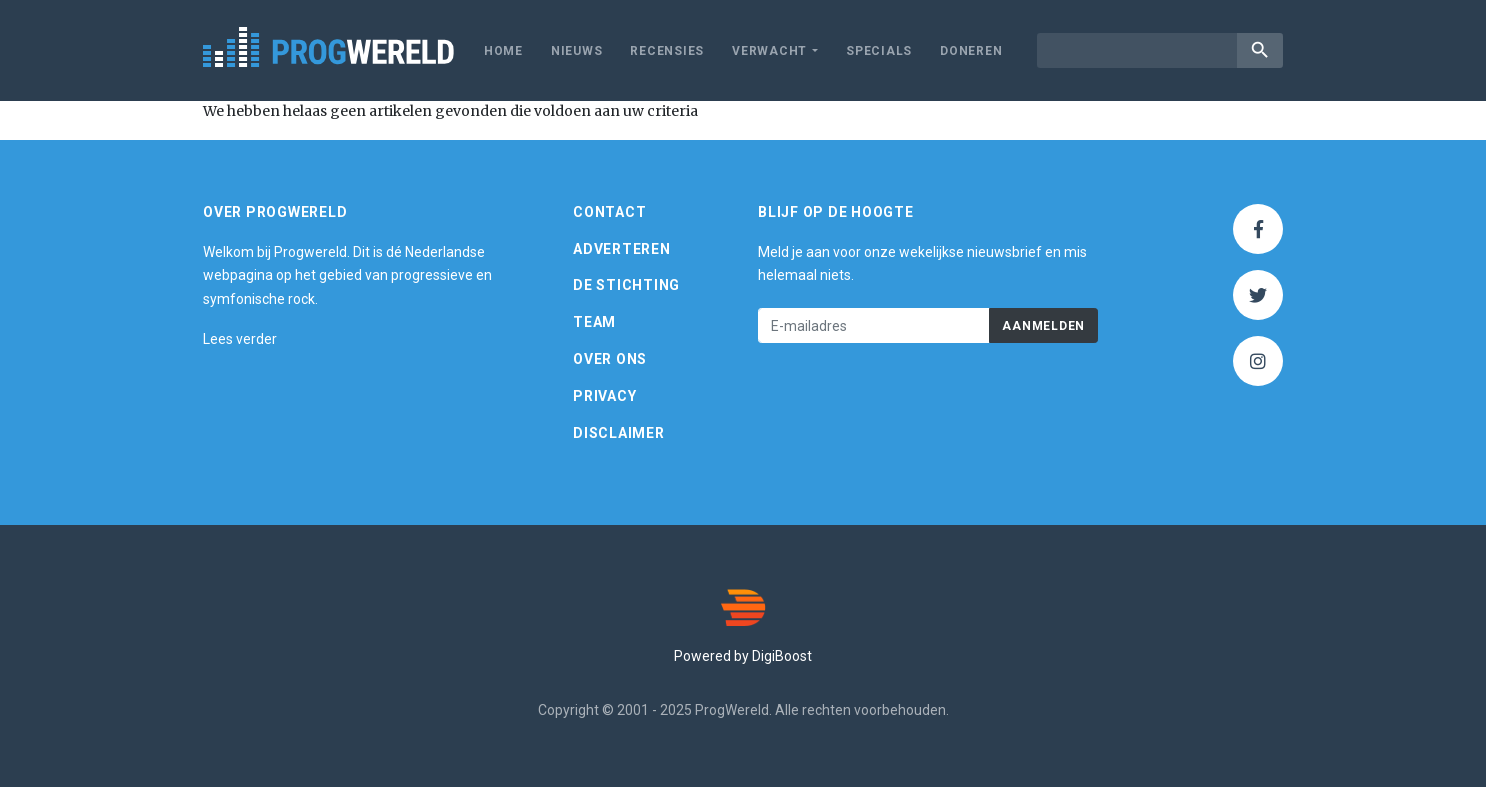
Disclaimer (619, 433)
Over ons (610, 359)
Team (594, 322)
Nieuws (577, 51)
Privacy (604, 396)
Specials (879, 51)
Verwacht (769, 51)
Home (503, 51)
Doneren (971, 51)
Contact (609, 212)
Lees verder (240, 339)
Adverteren (622, 249)
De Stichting (626, 285)
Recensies (667, 51)
